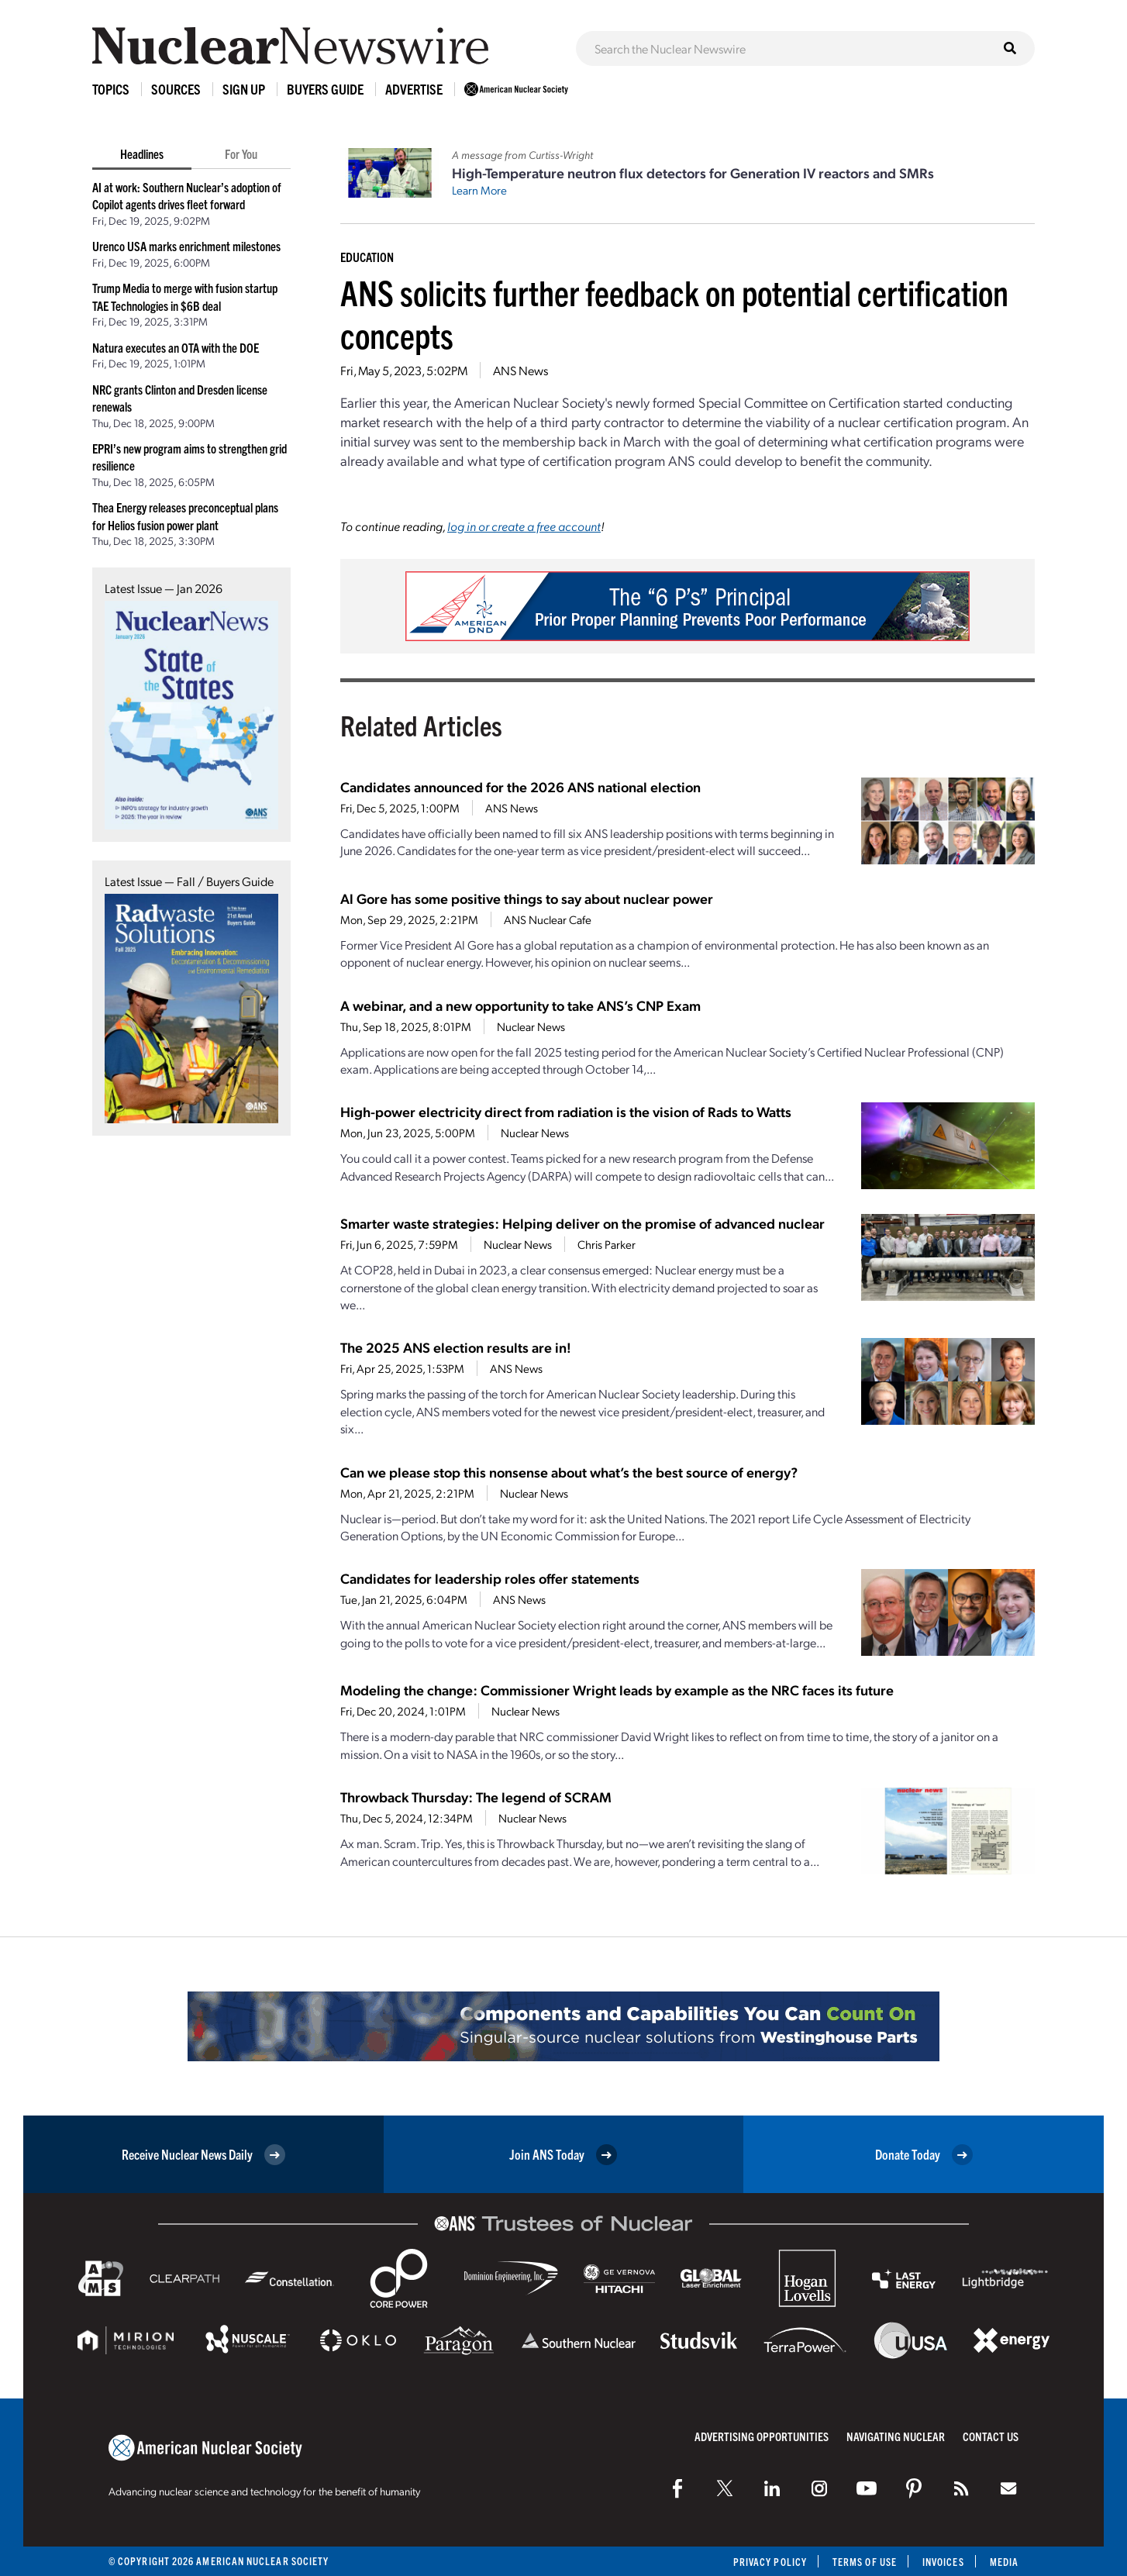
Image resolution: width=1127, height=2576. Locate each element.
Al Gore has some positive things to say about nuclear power (526, 898)
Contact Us (990, 2436)
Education (367, 256)
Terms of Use (864, 2561)
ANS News (520, 370)
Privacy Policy (770, 2561)
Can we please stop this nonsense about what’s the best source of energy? (569, 1472)
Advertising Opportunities (761, 2436)
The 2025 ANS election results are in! (455, 1347)
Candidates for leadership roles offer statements (489, 1578)
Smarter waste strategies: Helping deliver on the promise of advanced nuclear (582, 1223)
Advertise (414, 89)
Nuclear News (531, 1026)
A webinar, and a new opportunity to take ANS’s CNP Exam (520, 1005)
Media (1004, 2561)
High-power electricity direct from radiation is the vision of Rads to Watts (565, 1111)
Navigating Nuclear (895, 2436)
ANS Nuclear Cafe (547, 919)
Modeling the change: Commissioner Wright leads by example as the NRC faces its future (617, 1689)
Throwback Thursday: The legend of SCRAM (476, 1796)
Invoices (943, 2561)
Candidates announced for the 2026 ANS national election (520, 786)
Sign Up (243, 89)
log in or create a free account (524, 526)
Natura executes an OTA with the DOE (175, 347)
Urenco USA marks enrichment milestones (186, 245)
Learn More (479, 190)
